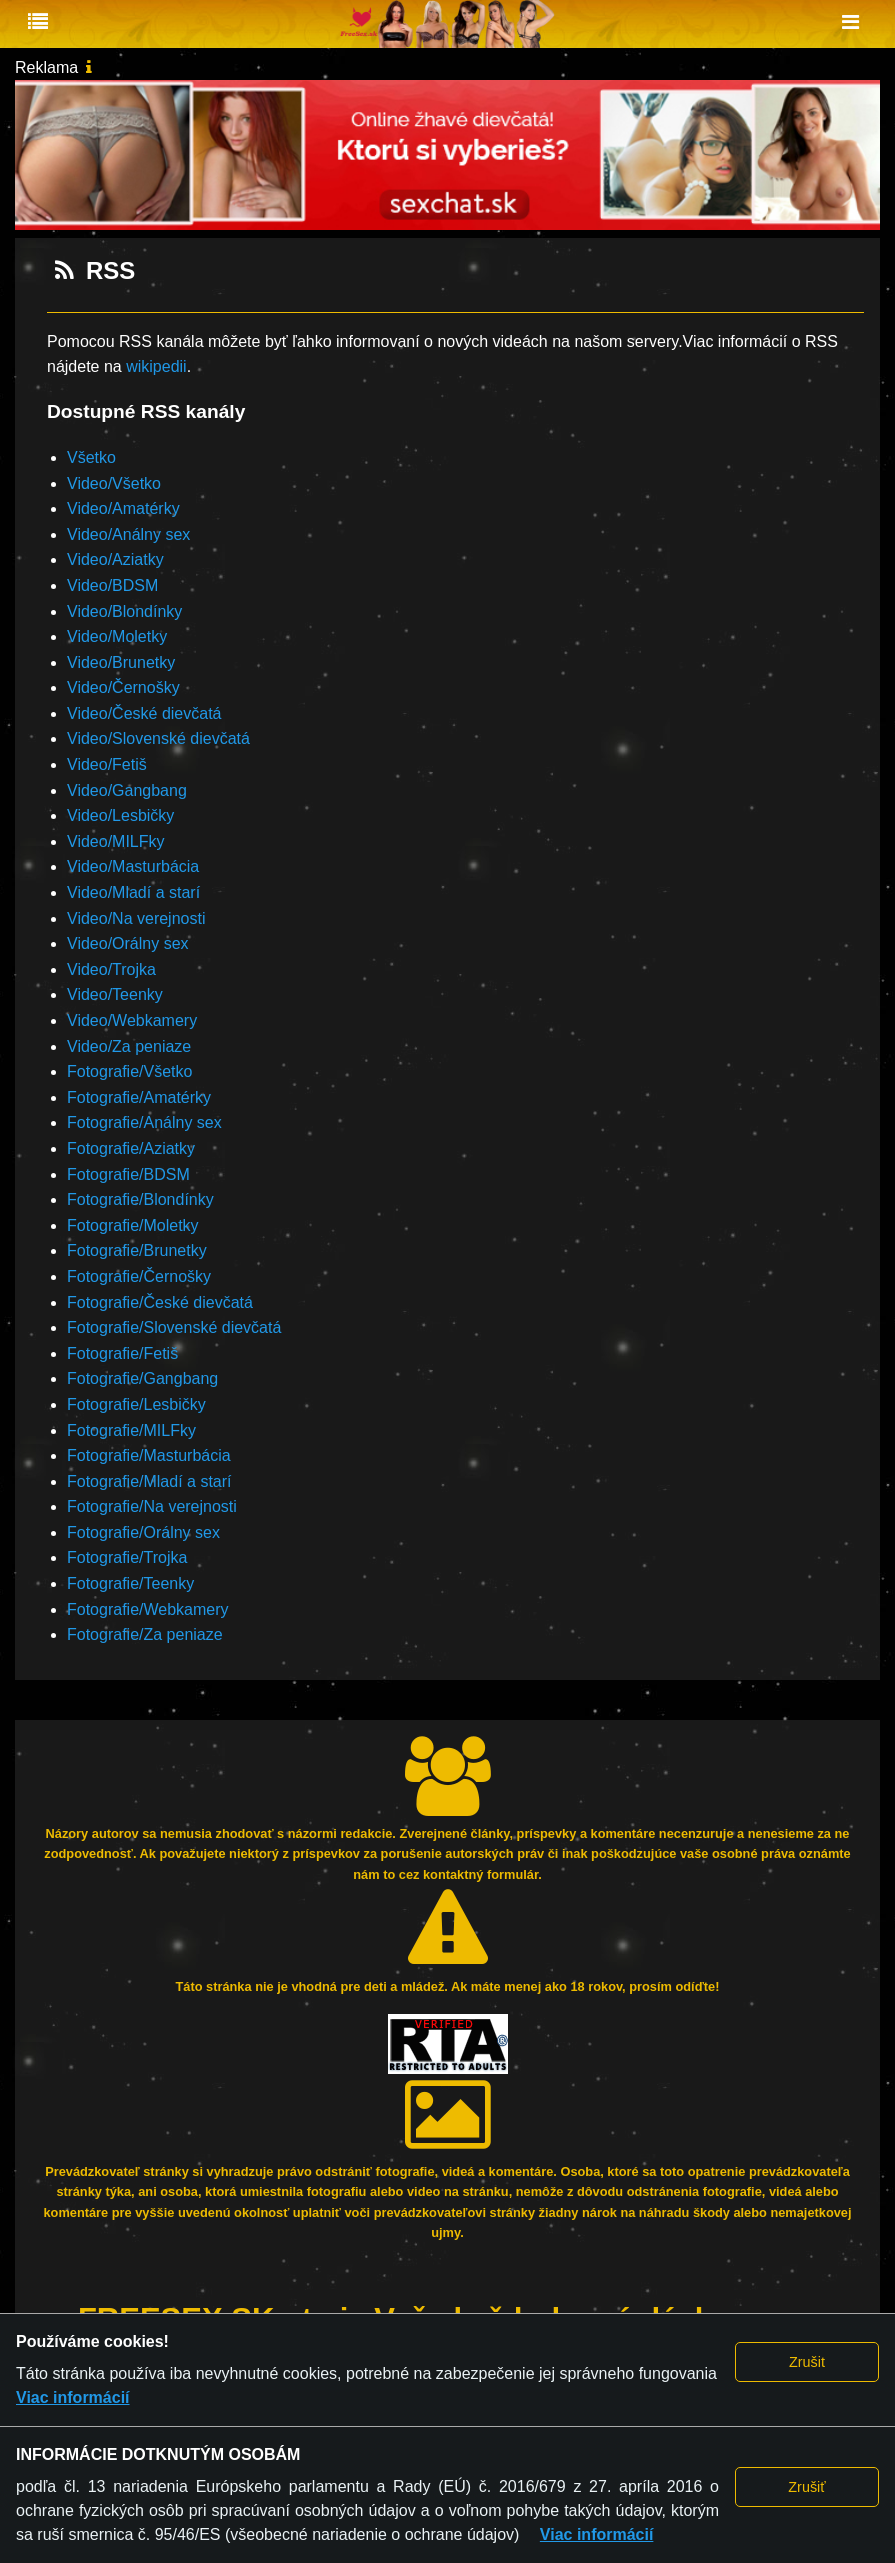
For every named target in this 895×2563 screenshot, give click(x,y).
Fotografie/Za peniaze (145, 1634)
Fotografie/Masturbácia (149, 1455)
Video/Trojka (111, 969)
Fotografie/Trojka (127, 1557)
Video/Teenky (115, 994)
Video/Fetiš (107, 764)
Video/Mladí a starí (133, 892)
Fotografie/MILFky (131, 1430)
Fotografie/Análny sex (144, 1122)
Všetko (91, 457)
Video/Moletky (117, 636)
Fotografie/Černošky (139, 1276)
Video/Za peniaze (129, 1046)
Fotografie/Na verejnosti (152, 1506)
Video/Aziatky (115, 559)
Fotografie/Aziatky (131, 1148)
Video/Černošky (123, 687)
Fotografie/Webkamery (148, 1609)
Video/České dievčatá (144, 713)
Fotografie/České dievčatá (160, 1302)
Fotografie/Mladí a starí (149, 1481)
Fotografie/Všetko (129, 1071)
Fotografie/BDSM (128, 1174)
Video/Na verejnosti (136, 918)
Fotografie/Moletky (133, 1225)
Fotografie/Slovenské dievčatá (174, 1327)
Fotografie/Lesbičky (136, 1404)
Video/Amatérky (123, 508)
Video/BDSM (112, 585)
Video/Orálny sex (128, 943)
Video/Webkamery (132, 1020)
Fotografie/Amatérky (139, 1097)
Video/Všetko (114, 483)
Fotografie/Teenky (130, 1583)
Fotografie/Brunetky (137, 1250)
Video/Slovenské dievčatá (158, 738)
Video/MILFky (116, 841)
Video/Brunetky (121, 662)
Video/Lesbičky (120, 815)
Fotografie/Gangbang (142, 1378)
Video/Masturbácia (133, 866)
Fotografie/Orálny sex (143, 1532)
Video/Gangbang (127, 790)
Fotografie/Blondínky (140, 1199)
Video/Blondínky (124, 611)
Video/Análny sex (128, 534)
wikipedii (156, 366)
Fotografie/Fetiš (122, 1353)
